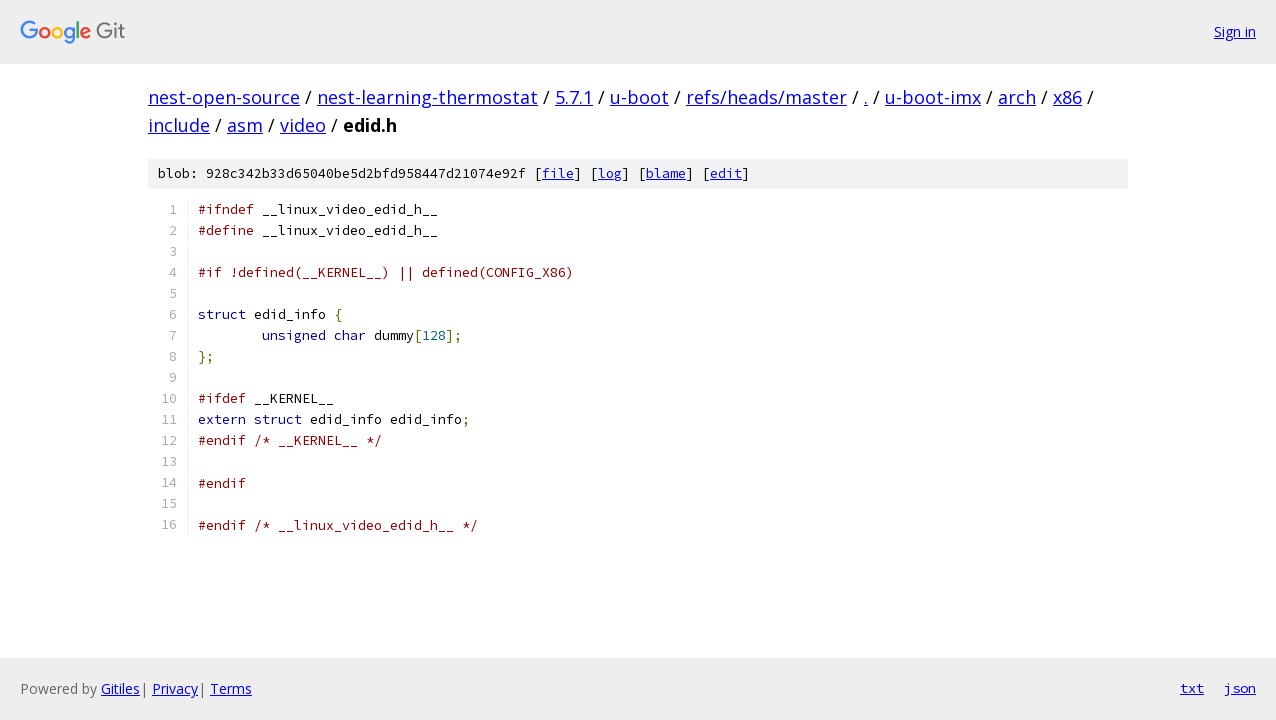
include (179, 125)
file (558, 173)
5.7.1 (574, 97)
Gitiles (120, 688)
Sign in (1235, 31)
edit (726, 173)
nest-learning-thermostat (427, 97)
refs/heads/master (766, 97)
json (1240, 688)
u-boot (639, 97)
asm (245, 125)
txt (1192, 688)
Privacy (175, 688)
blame (666, 173)
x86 (1067, 97)
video (303, 125)
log (610, 173)
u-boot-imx (933, 97)
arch (1017, 97)
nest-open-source (224, 97)
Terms (231, 688)
